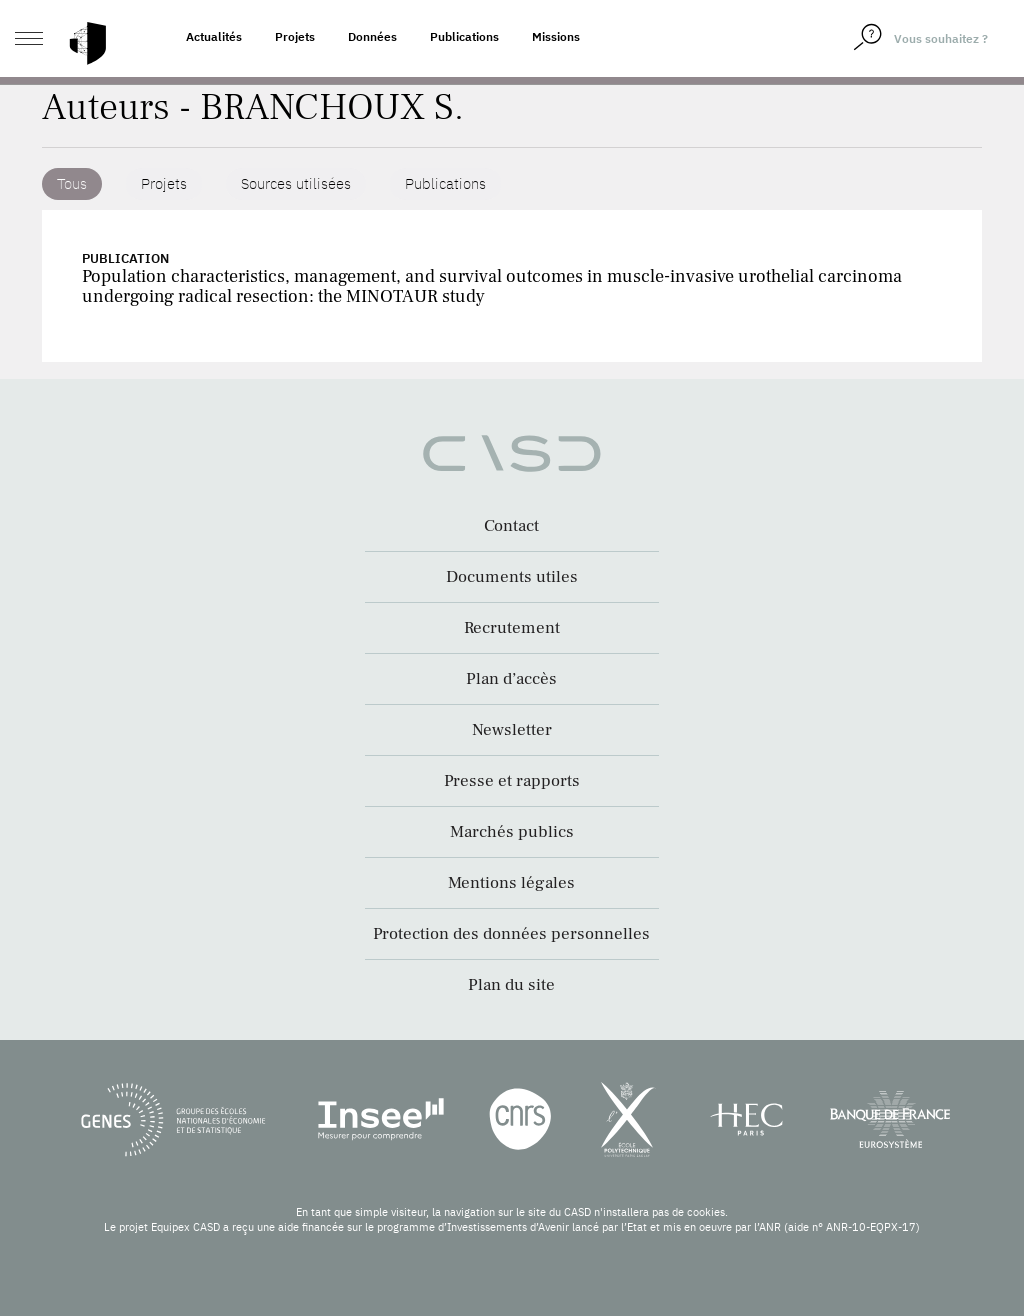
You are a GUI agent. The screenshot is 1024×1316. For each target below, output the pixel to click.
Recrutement (512, 628)
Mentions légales (511, 883)
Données (372, 36)
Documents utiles (512, 577)
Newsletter (512, 730)
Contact (511, 526)
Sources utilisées (296, 183)
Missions (556, 36)
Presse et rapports (512, 781)
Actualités (214, 36)
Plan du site (511, 985)
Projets (295, 36)
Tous (72, 183)
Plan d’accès (511, 679)
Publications (464, 36)
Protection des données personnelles (511, 934)
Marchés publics (512, 832)
